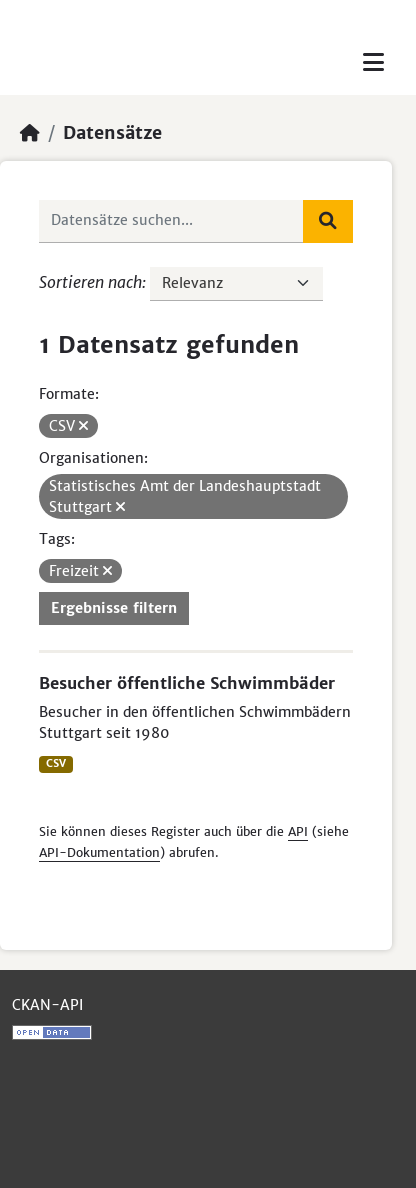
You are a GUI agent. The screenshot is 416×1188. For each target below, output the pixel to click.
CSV (56, 763)
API (298, 831)
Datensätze (112, 133)
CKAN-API (47, 1005)
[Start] (30, 133)
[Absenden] (328, 221)
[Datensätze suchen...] (171, 221)
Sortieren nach (90, 282)
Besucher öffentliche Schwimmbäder (187, 683)
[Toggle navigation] (373, 62)
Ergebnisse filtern (114, 608)
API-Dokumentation (99, 852)
